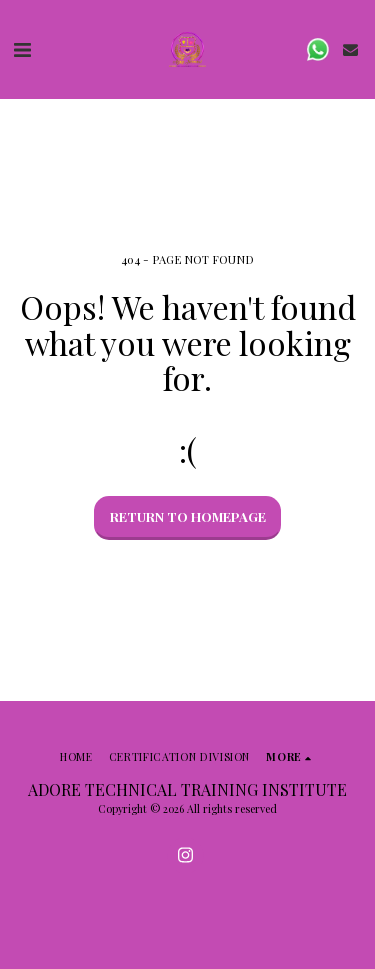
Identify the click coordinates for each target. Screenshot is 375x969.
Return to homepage (188, 516)
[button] (22, 48)
